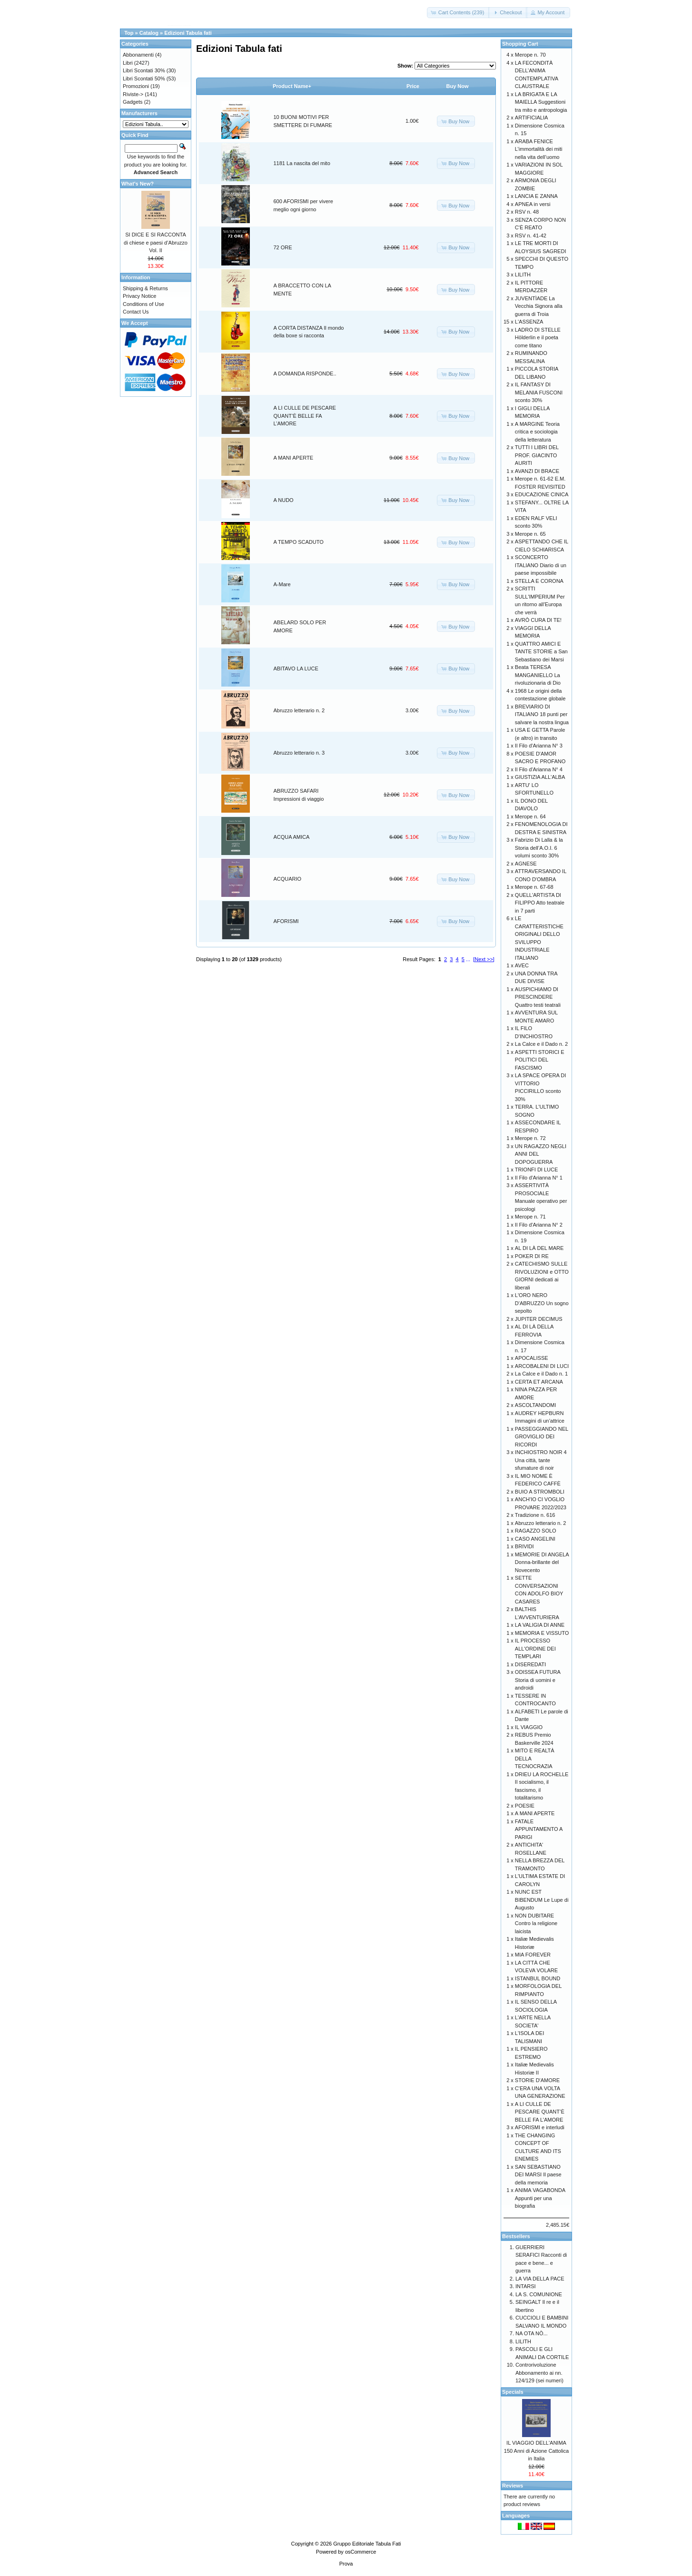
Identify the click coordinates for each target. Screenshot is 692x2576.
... (468, 959)
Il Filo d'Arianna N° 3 (539, 745)
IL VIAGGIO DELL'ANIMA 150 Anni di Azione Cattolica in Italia (536, 2450)
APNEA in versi (533, 204)
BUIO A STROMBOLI (539, 1491)
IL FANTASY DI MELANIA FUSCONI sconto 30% (539, 392)
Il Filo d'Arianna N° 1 (539, 1177)
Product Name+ (292, 86)
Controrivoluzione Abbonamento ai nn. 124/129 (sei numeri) (539, 2372)
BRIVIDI (524, 1546)
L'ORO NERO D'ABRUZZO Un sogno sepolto (542, 1303)
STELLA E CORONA (539, 581)
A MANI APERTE (294, 458)
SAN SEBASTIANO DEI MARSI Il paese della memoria (538, 2174)
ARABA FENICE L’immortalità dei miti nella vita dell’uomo (539, 149)
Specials (513, 2392)
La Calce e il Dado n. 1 (541, 1373)
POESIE (524, 1806)
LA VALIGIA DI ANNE (539, 1625)
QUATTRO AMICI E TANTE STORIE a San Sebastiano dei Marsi (541, 651)
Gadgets (133, 102)
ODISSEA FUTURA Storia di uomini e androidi (537, 1680)
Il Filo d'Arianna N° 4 (539, 769)
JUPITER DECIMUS (539, 1319)
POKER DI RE (532, 1256)
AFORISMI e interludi (539, 2127)
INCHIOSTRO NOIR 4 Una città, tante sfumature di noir (541, 1460)
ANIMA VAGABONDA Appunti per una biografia (540, 2198)
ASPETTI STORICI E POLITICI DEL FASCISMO (539, 1060)
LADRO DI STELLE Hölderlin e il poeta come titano (538, 337)
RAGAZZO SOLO (535, 1531)
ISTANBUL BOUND (537, 1978)
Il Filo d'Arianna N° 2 (539, 1225)
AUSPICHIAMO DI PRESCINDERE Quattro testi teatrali (538, 997)
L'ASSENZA (529, 321)
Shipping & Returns (145, 288)
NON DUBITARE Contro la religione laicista (536, 1923)
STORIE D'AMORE (537, 2080)
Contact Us (135, 312)
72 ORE (283, 247)
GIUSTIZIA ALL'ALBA (540, 777)
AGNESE (526, 863)
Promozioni (136, 86)
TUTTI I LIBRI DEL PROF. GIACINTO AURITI (537, 455)
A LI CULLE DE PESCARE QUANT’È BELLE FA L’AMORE (305, 415)
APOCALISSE (531, 1358)
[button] (458, 12)
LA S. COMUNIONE (538, 2294)
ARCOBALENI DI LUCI (542, 1366)
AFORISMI (286, 921)
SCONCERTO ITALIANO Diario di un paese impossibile (540, 565)
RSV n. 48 (527, 212)
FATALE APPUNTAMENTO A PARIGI (539, 1829)
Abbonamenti (138, 55)
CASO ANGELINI (535, 1539)
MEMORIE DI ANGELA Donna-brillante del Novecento (542, 1562)
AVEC (522, 965)
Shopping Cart (520, 44)
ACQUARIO (288, 879)
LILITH (523, 274)
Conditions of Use (143, 304)
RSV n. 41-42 (530, 235)
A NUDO (284, 500)
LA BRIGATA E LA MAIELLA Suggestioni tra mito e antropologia (541, 102)
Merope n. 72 (530, 1138)
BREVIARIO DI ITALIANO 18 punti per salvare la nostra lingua (542, 714)
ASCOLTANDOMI (535, 1405)
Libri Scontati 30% (144, 70)
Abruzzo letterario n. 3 (299, 753)
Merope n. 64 (530, 816)
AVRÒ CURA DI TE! (538, 620)
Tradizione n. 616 (535, 1515)
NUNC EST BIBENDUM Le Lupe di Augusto (542, 1899)
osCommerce (360, 2552)
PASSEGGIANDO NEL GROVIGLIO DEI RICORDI (541, 1436)
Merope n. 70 (530, 55)
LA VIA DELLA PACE (539, 2278)
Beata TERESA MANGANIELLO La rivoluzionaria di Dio (538, 675)
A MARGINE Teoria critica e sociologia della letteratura (537, 431)
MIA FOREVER (533, 1954)
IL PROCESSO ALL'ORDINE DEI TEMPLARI (535, 1648)
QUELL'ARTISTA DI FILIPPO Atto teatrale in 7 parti (539, 903)
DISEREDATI (530, 1664)
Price (412, 86)
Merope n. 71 (530, 1216)
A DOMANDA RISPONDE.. (305, 373)
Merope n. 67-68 (534, 887)
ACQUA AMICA (292, 837)
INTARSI (525, 2286)
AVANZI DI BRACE (537, 471)
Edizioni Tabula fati (187, 33)
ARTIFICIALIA (531, 117)
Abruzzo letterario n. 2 (299, 710)
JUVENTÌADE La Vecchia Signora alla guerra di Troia (539, 306)
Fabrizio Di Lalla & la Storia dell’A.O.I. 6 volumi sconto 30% (539, 847)
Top (128, 33)
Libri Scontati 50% (144, 78)
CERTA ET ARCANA (539, 1382)
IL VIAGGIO (529, 1727)
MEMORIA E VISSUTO (542, 1633)
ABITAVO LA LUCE (296, 668)
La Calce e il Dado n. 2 (541, 1044)
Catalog (148, 33)
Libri (128, 63)
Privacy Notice (139, 296)
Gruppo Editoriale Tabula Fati (367, 2544)
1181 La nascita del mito (302, 163)
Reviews (512, 2485)
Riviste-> (133, 94)
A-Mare (282, 584)
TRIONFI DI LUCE (536, 1169)
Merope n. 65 (530, 534)
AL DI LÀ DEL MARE (539, 1248)
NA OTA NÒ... (531, 2333)
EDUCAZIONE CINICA (541, 494)
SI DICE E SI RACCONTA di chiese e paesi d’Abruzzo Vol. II (156, 242)
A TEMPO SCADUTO (299, 542)
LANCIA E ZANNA (536, 196)
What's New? (137, 184)
